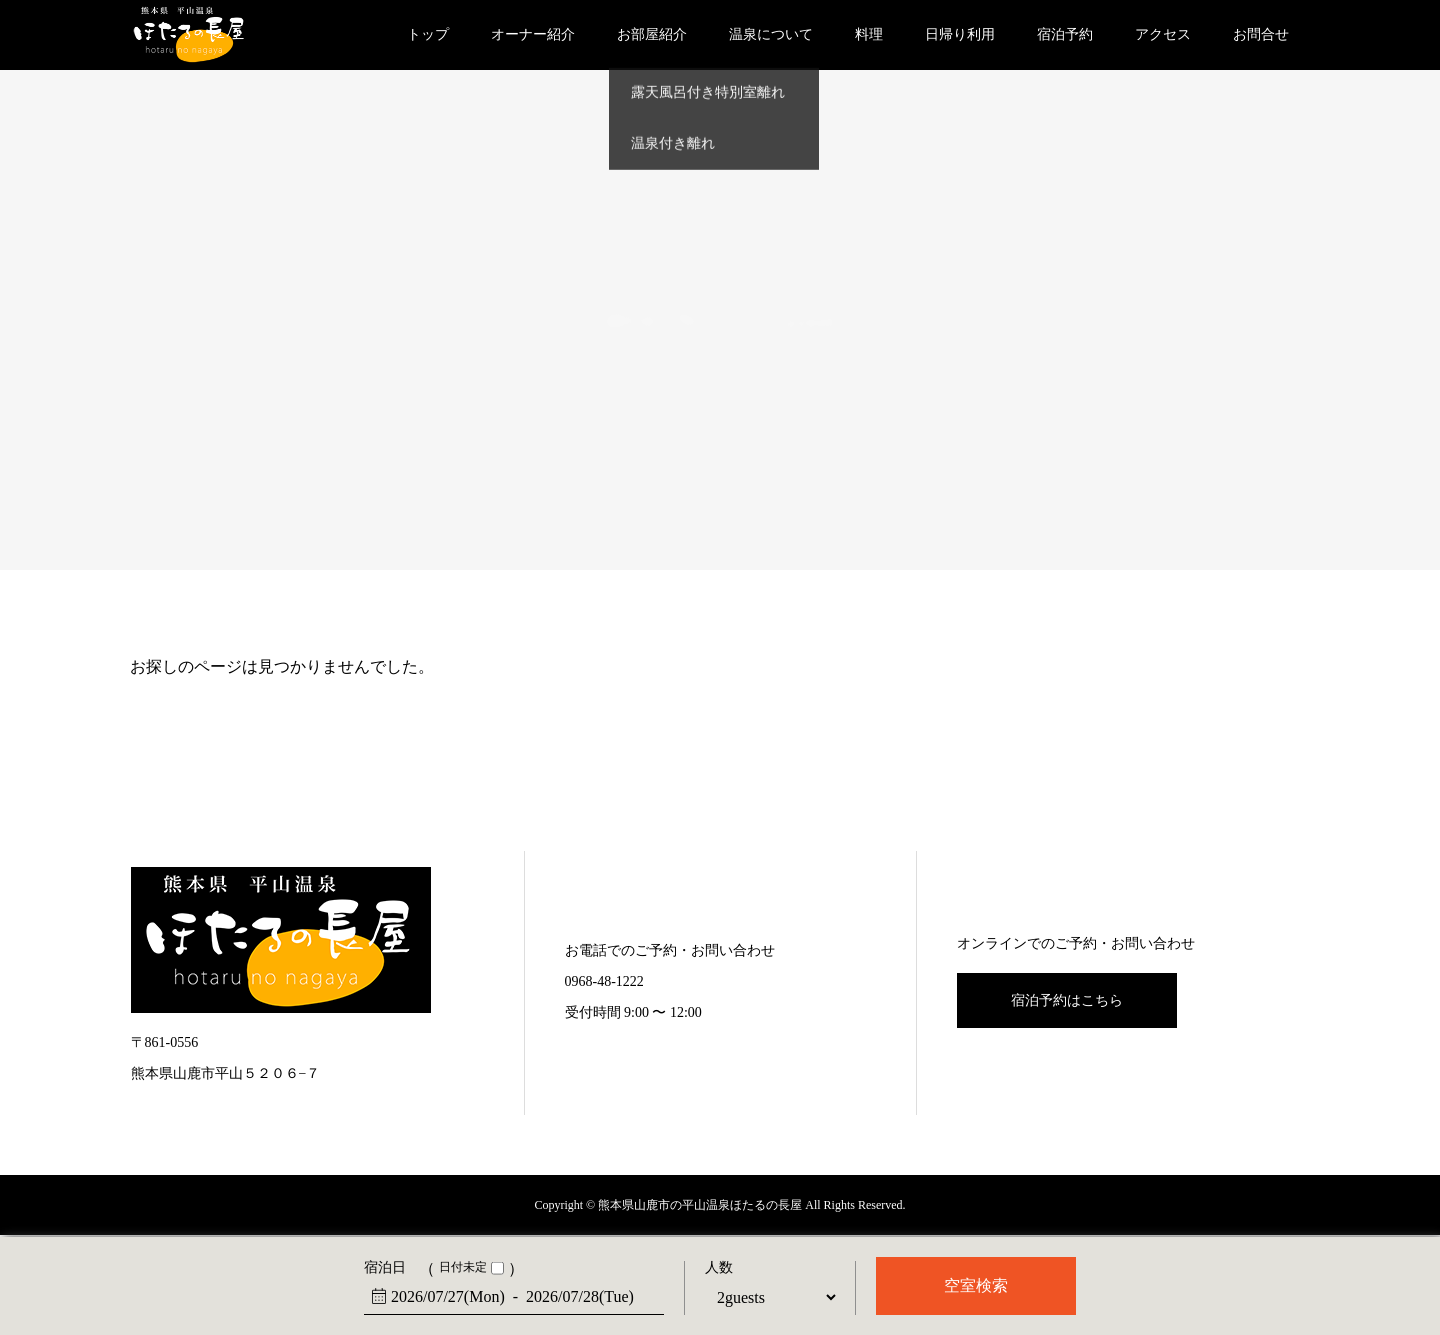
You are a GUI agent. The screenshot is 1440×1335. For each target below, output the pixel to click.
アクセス (1163, 34)
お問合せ (1261, 34)
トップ (428, 34)
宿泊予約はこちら (1067, 1000)
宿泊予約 (1065, 34)
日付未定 (463, 1267)
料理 (869, 34)
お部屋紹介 (652, 34)
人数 (719, 1268)
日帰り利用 (960, 34)
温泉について (771, 34)
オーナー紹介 (533, 34)
